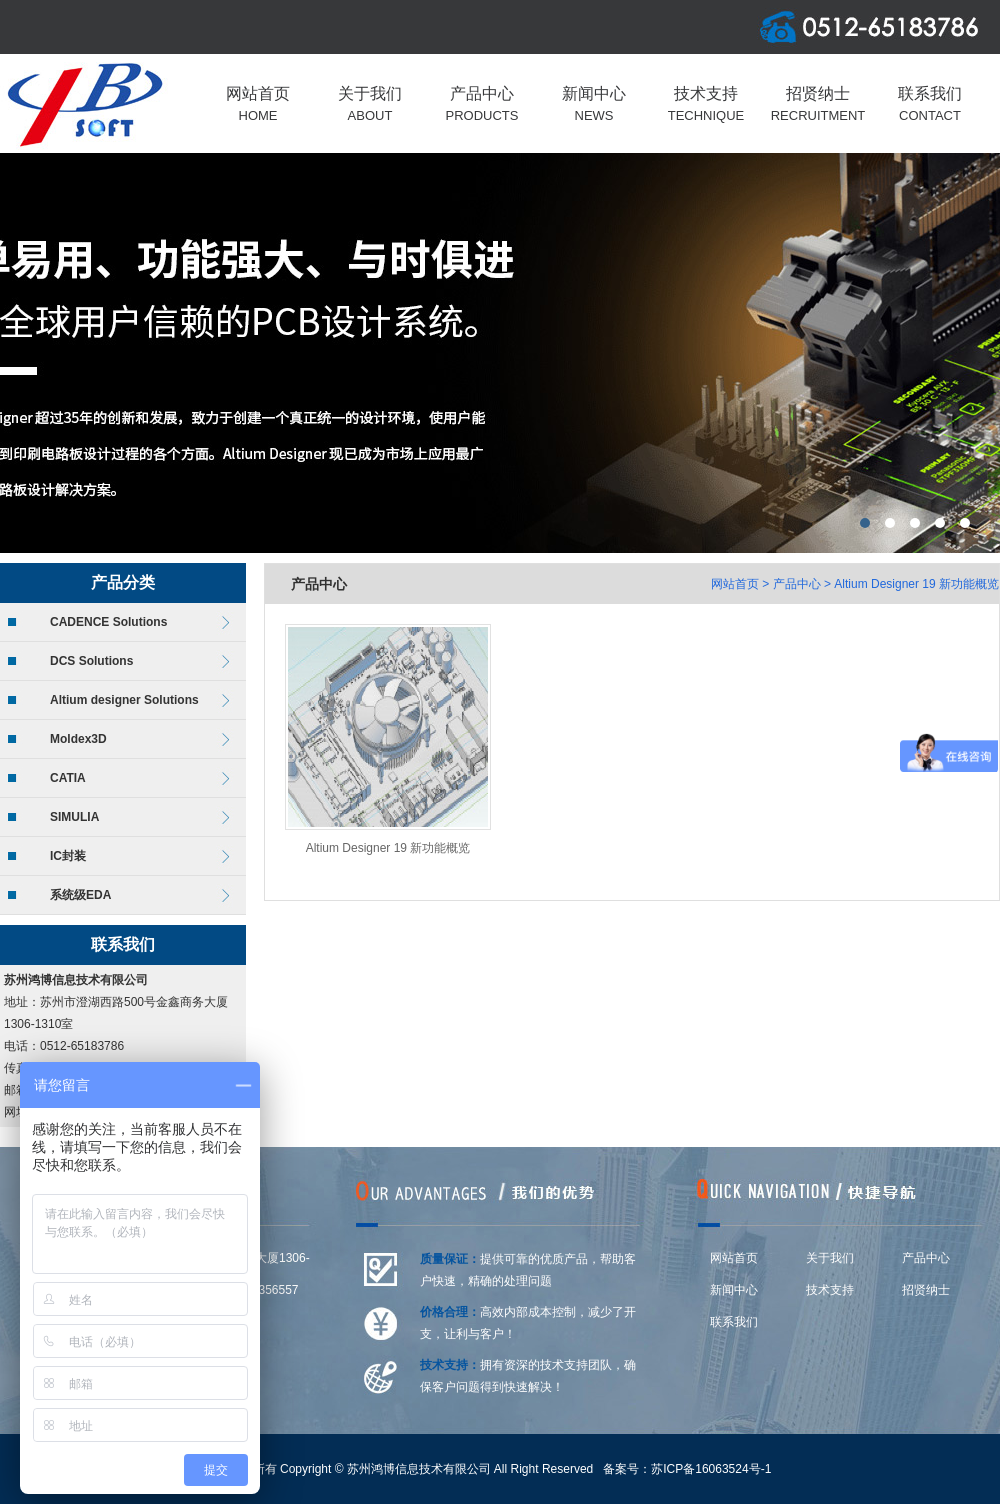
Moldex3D (78, 739)
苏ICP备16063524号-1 (711, 1469)
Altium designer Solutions (124, 700)
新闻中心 (734, 1290)
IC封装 (68, 856)
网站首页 (735, 584)
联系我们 (734, 1322)
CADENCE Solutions (108, 622)
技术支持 (830, 1290)
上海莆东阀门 (500, 353)
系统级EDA (80, 895)
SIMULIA (74, 817)
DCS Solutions (91, 661)
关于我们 (830, 1258)
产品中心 (797, 584)
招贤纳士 (926, 1290)
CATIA (68, 778)
